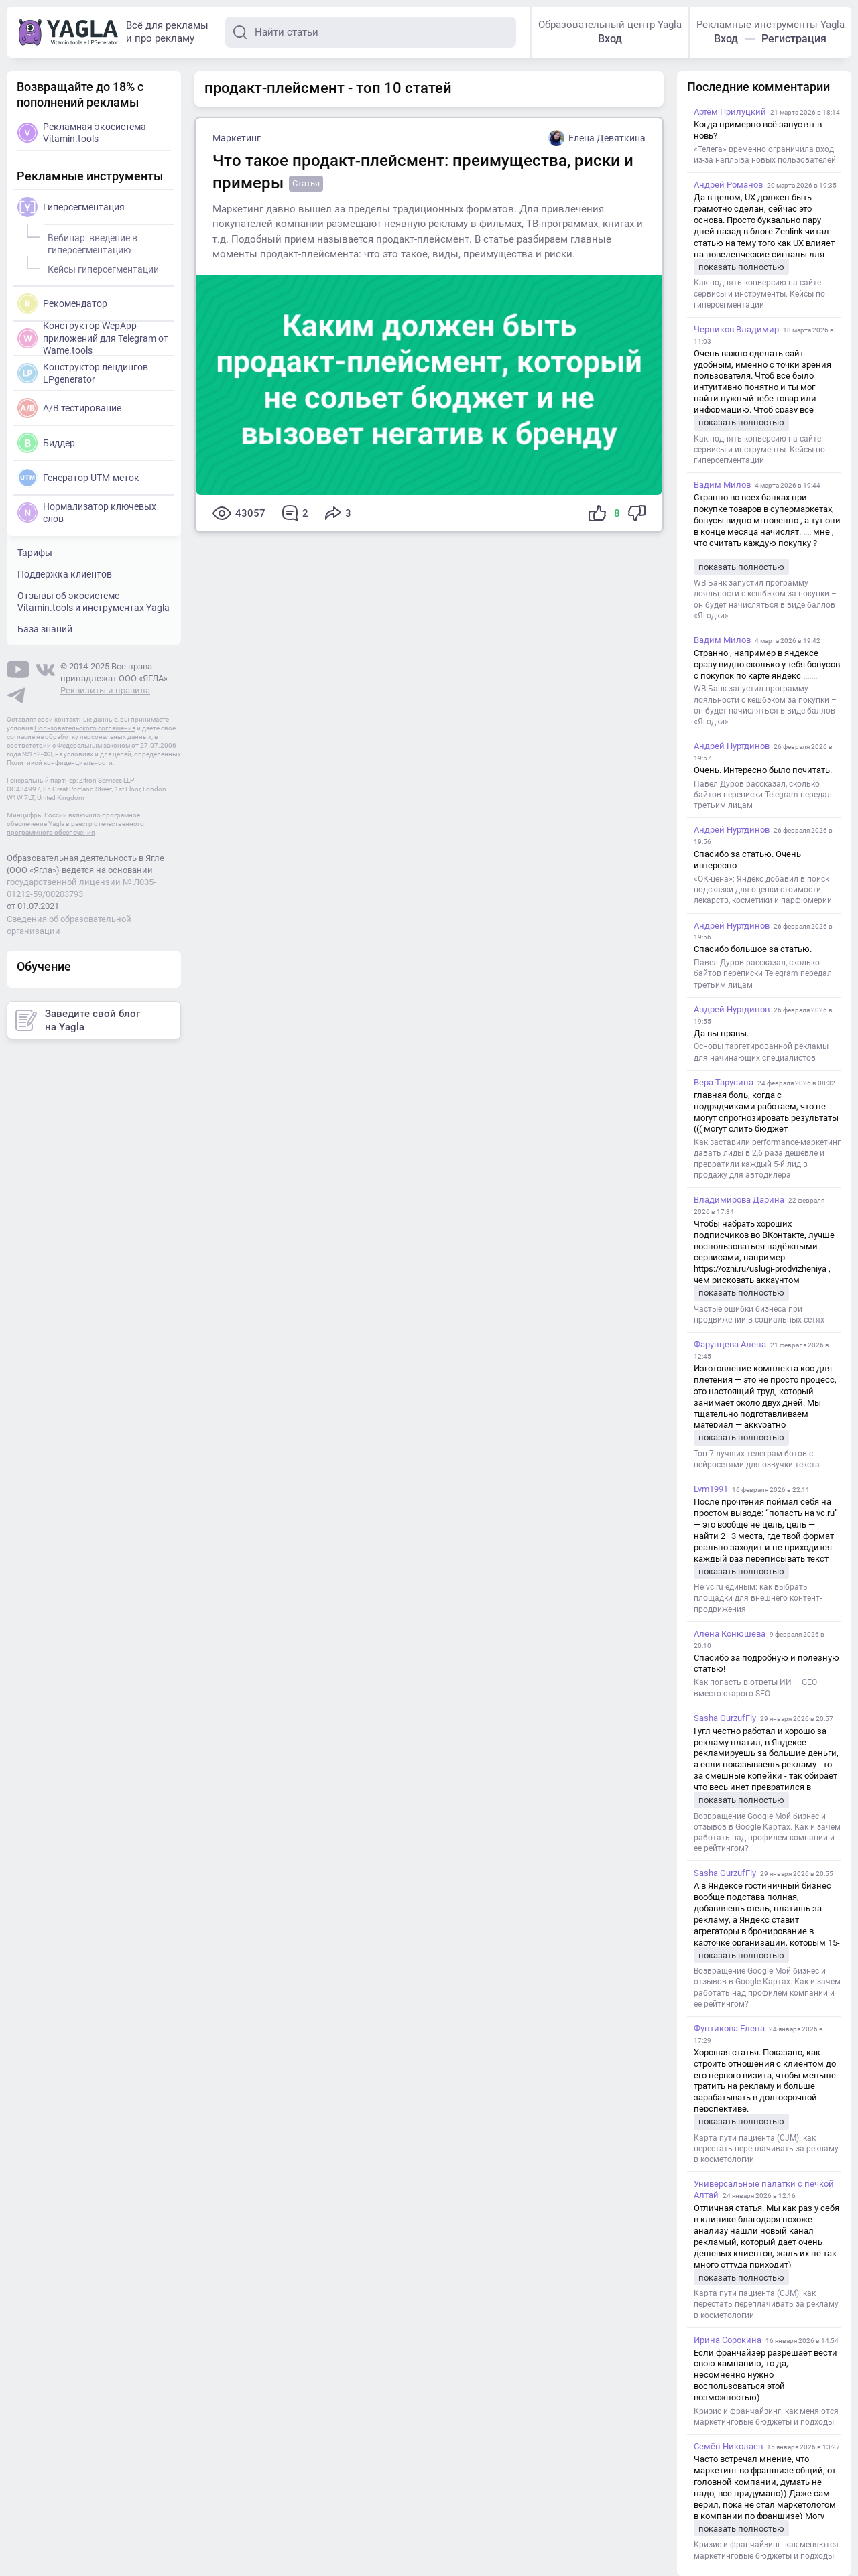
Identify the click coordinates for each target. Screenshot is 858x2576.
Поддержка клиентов (64, 574)
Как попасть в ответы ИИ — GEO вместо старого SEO (755, 1688)
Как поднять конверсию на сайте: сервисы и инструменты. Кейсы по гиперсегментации (759, 293)
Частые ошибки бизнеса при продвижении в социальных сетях (759, 1314)
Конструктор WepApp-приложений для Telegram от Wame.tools (92, 337)
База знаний (44, 629)
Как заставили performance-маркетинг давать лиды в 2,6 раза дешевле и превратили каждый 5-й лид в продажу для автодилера (767, 1159)
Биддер (46, 443)
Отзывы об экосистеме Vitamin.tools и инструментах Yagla (93, 601)
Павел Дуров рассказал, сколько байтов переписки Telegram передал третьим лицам (763, 794)
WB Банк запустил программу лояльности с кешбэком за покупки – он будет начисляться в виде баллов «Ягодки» (765, 599)
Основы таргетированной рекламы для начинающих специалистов (761, 1052)
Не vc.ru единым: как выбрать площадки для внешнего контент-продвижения (758, 1597)
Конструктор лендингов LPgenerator (82, 373)
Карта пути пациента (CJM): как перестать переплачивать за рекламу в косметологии (766, 2148)
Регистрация (793, 38)
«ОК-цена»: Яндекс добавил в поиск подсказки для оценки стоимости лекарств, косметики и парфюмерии (763, 889)
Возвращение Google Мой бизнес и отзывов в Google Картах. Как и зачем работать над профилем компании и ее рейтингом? (767, 1833)
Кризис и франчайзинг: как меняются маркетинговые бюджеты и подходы (766, 2416)
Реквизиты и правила (105, 690)
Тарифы (34, 552)
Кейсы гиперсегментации (101, 267)
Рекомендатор (62, 303)
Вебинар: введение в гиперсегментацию (90, 241)
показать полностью (741, 267)
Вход (610, 38)
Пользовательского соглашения (84, 728)
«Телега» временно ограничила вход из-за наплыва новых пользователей (765, 155)
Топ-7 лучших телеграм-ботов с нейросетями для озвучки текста (757, 1459)
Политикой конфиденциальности (60, 762)
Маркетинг (236, 138)
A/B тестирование (69, 408)
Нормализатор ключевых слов (86, 512)
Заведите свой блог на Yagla (77, 1020)
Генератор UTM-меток (78, 478)
